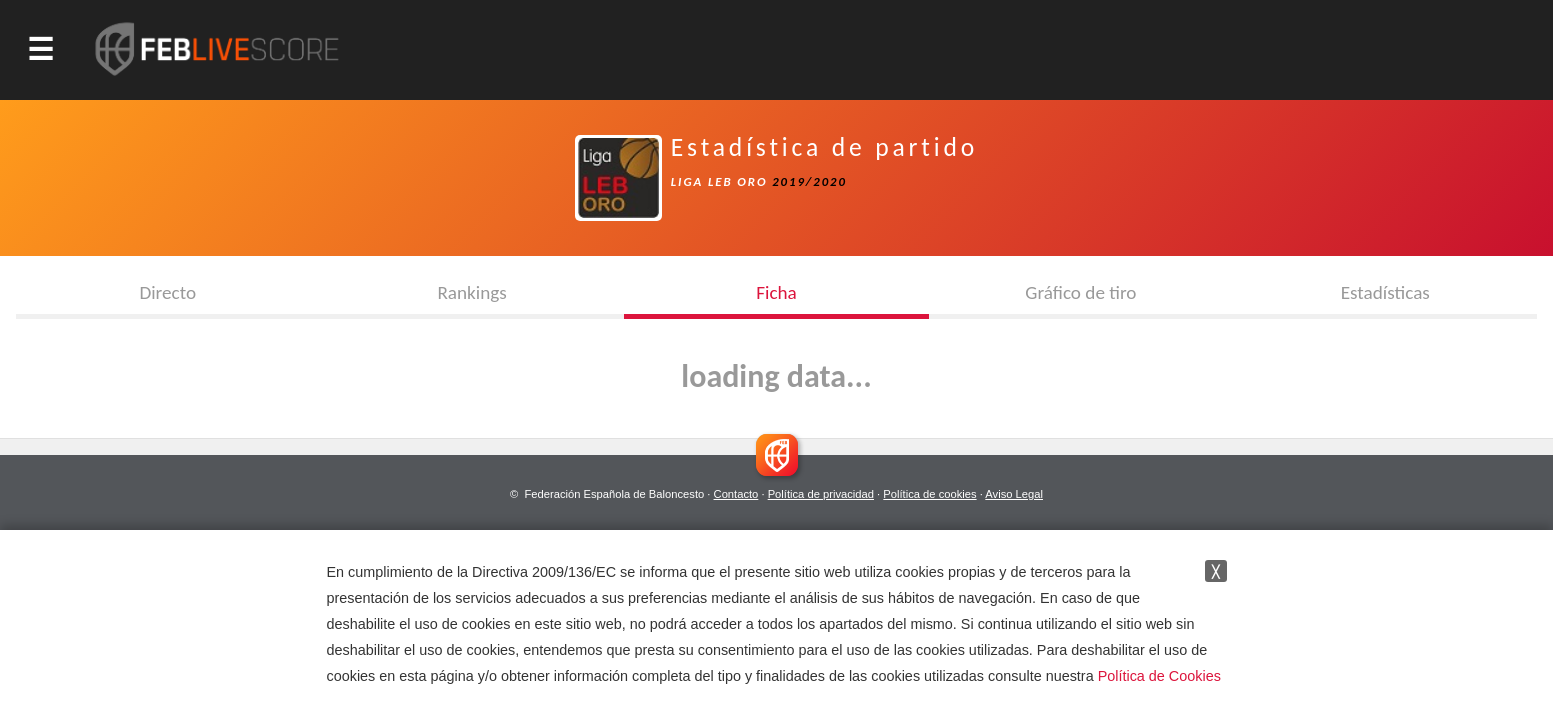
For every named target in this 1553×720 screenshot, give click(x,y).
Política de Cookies (1159, 676)
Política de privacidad (821, 494)
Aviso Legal (1014, 494)
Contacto (736, 494)
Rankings (471, 292)
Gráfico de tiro (1080, 292)
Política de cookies (929, 494)
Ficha (776, 292)
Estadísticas (1385, 292)
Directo (167, 292)
